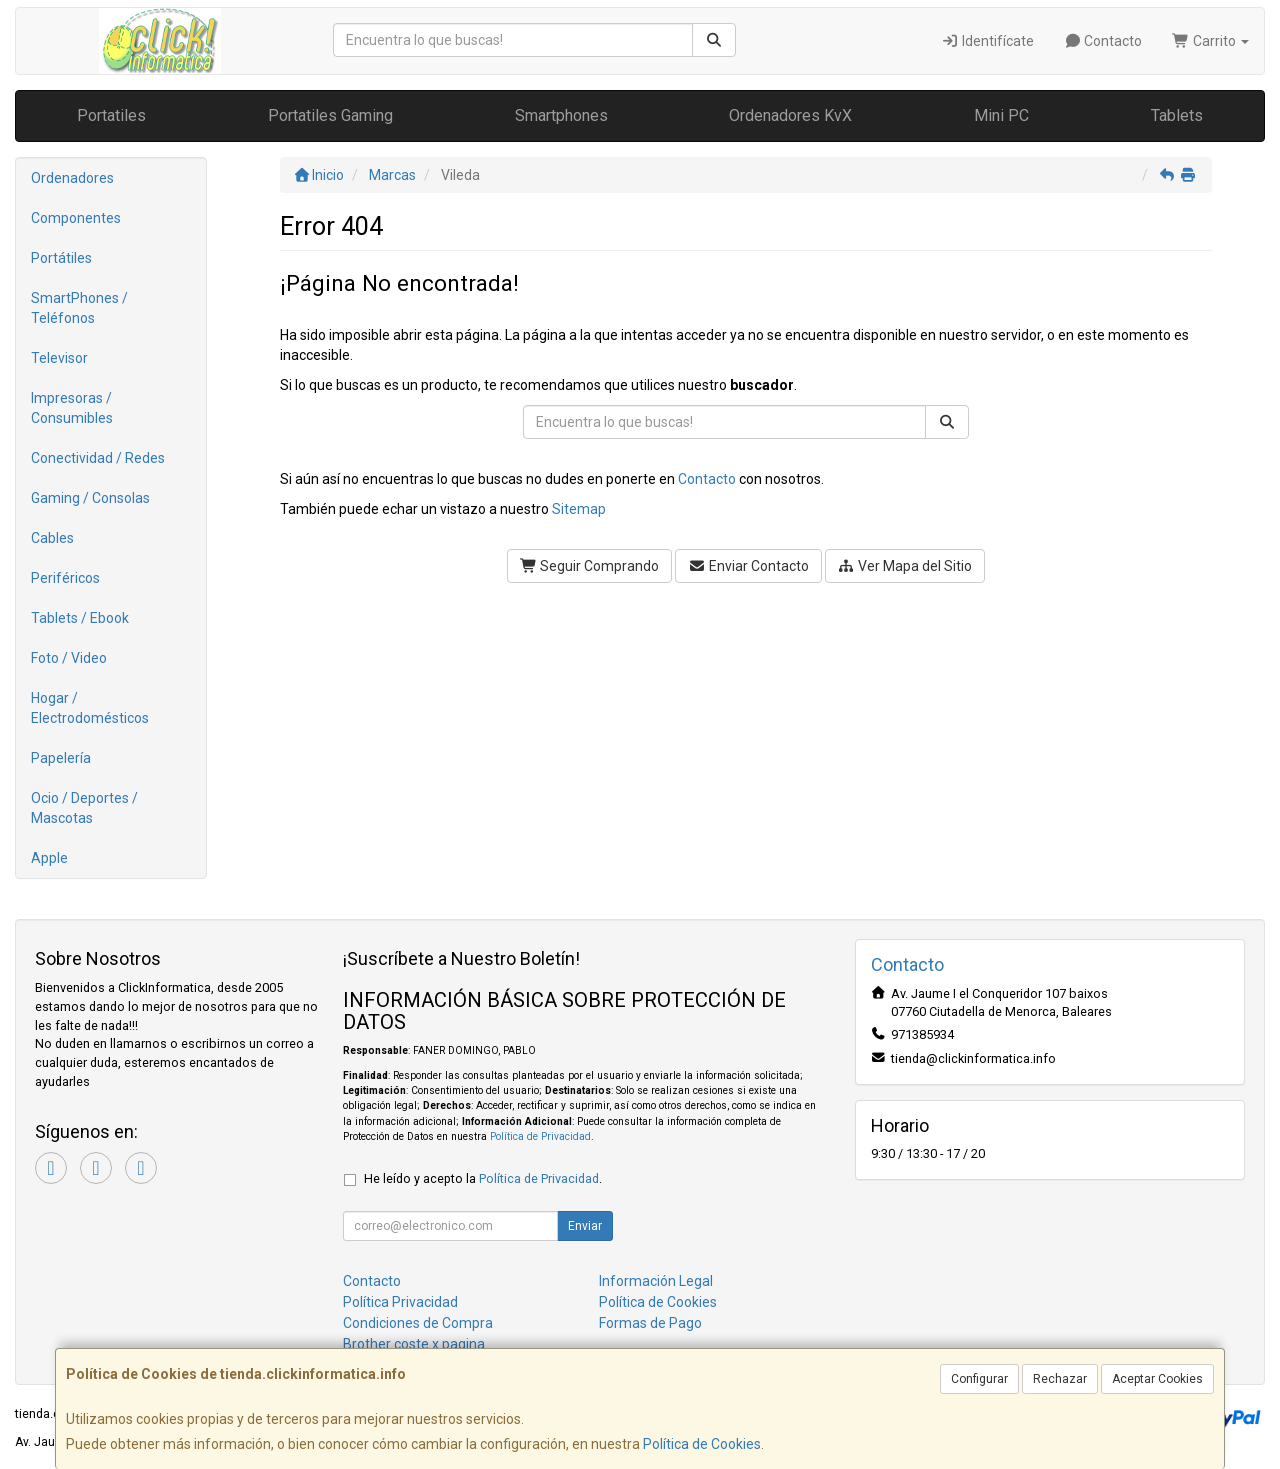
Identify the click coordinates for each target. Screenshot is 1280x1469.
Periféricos (65, 578)
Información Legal (656, 1281)
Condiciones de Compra (418, 1323)
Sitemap (579, 509)
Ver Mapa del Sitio (905, 566)
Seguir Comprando (590, 566)
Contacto (1103, 41)
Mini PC (1001, 115)
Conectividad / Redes (98, 458)
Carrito (1210, 41)
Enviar (585, 1226)
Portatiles (111, 115)
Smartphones (561, 115)
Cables (52, 538)
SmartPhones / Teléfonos (79, 308)
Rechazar (1060, 1379)
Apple (49, 858)
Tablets (1177, 115)
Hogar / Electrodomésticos (90, 708)
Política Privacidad (400, 1302)
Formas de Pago (650, 1323)
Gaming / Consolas (90, 498)
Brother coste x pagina (414, 1344)
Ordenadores (72, 178)
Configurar (979, 1379)
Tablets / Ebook (80, 618)
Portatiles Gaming (330, 115)
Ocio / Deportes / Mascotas (84, 808)
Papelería (61, 758)
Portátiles (61, 258)
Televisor (59, 358)
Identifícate (987, 41)
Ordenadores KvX (790, 115)
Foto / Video (69, 658)
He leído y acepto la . (483, 1178)
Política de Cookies (702, 1444)
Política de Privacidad (540, 1136)
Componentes (76, 218)
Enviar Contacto (748, 566)
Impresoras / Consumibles (72, 408)
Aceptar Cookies (1157, 1379)
